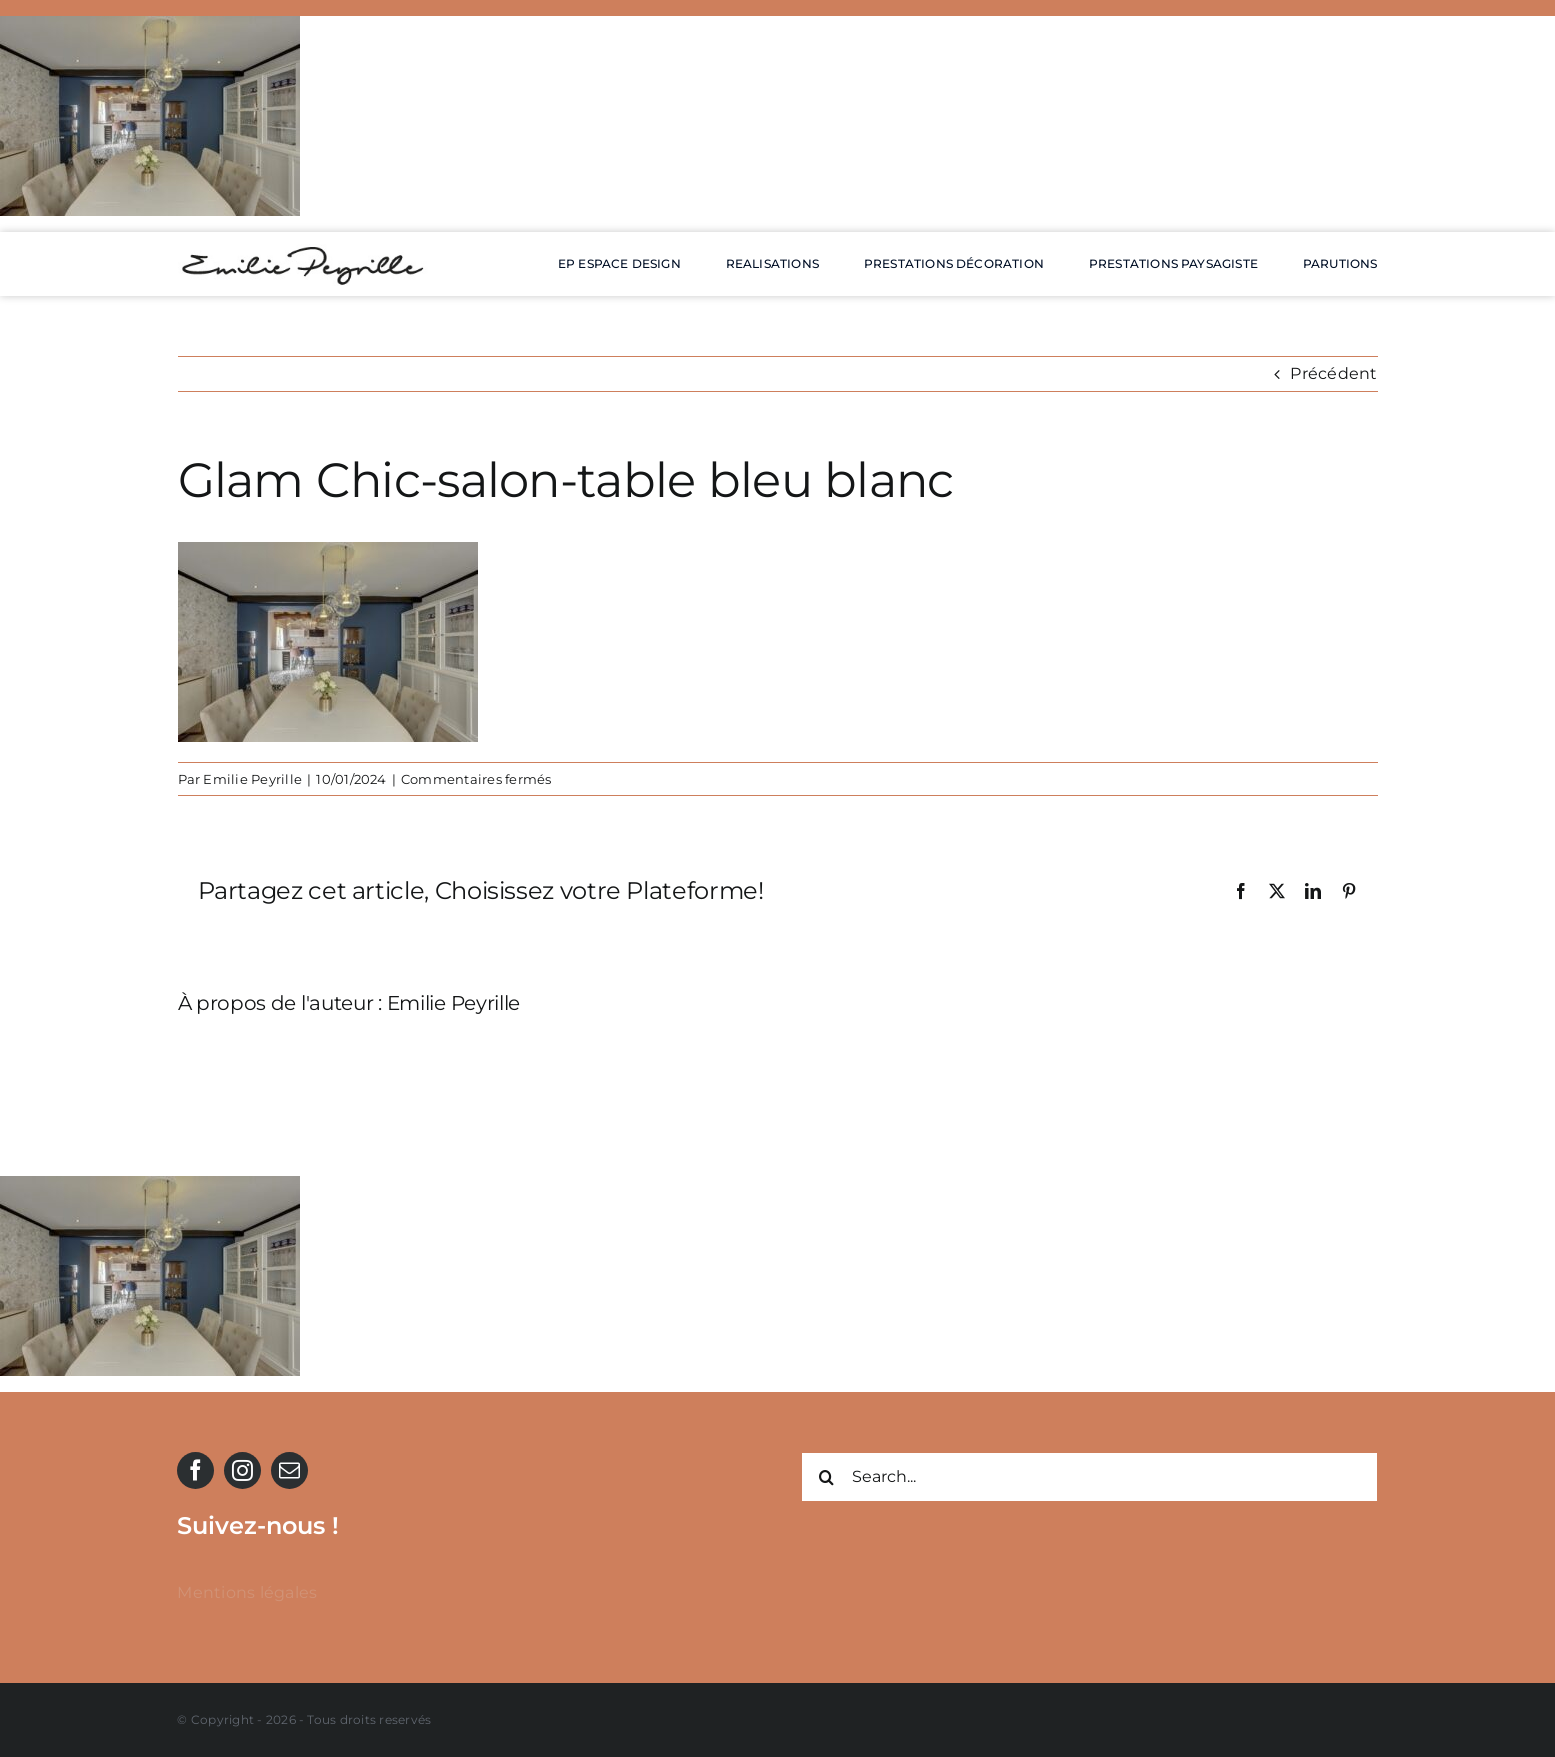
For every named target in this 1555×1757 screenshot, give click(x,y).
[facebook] (195, 1470)
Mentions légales (247, 1592)
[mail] (289, 1470)
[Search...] (1089, 1477)
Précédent (1333, 373)
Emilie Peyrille (252, 779)
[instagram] (242, 1470)
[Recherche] (826, 1477)
